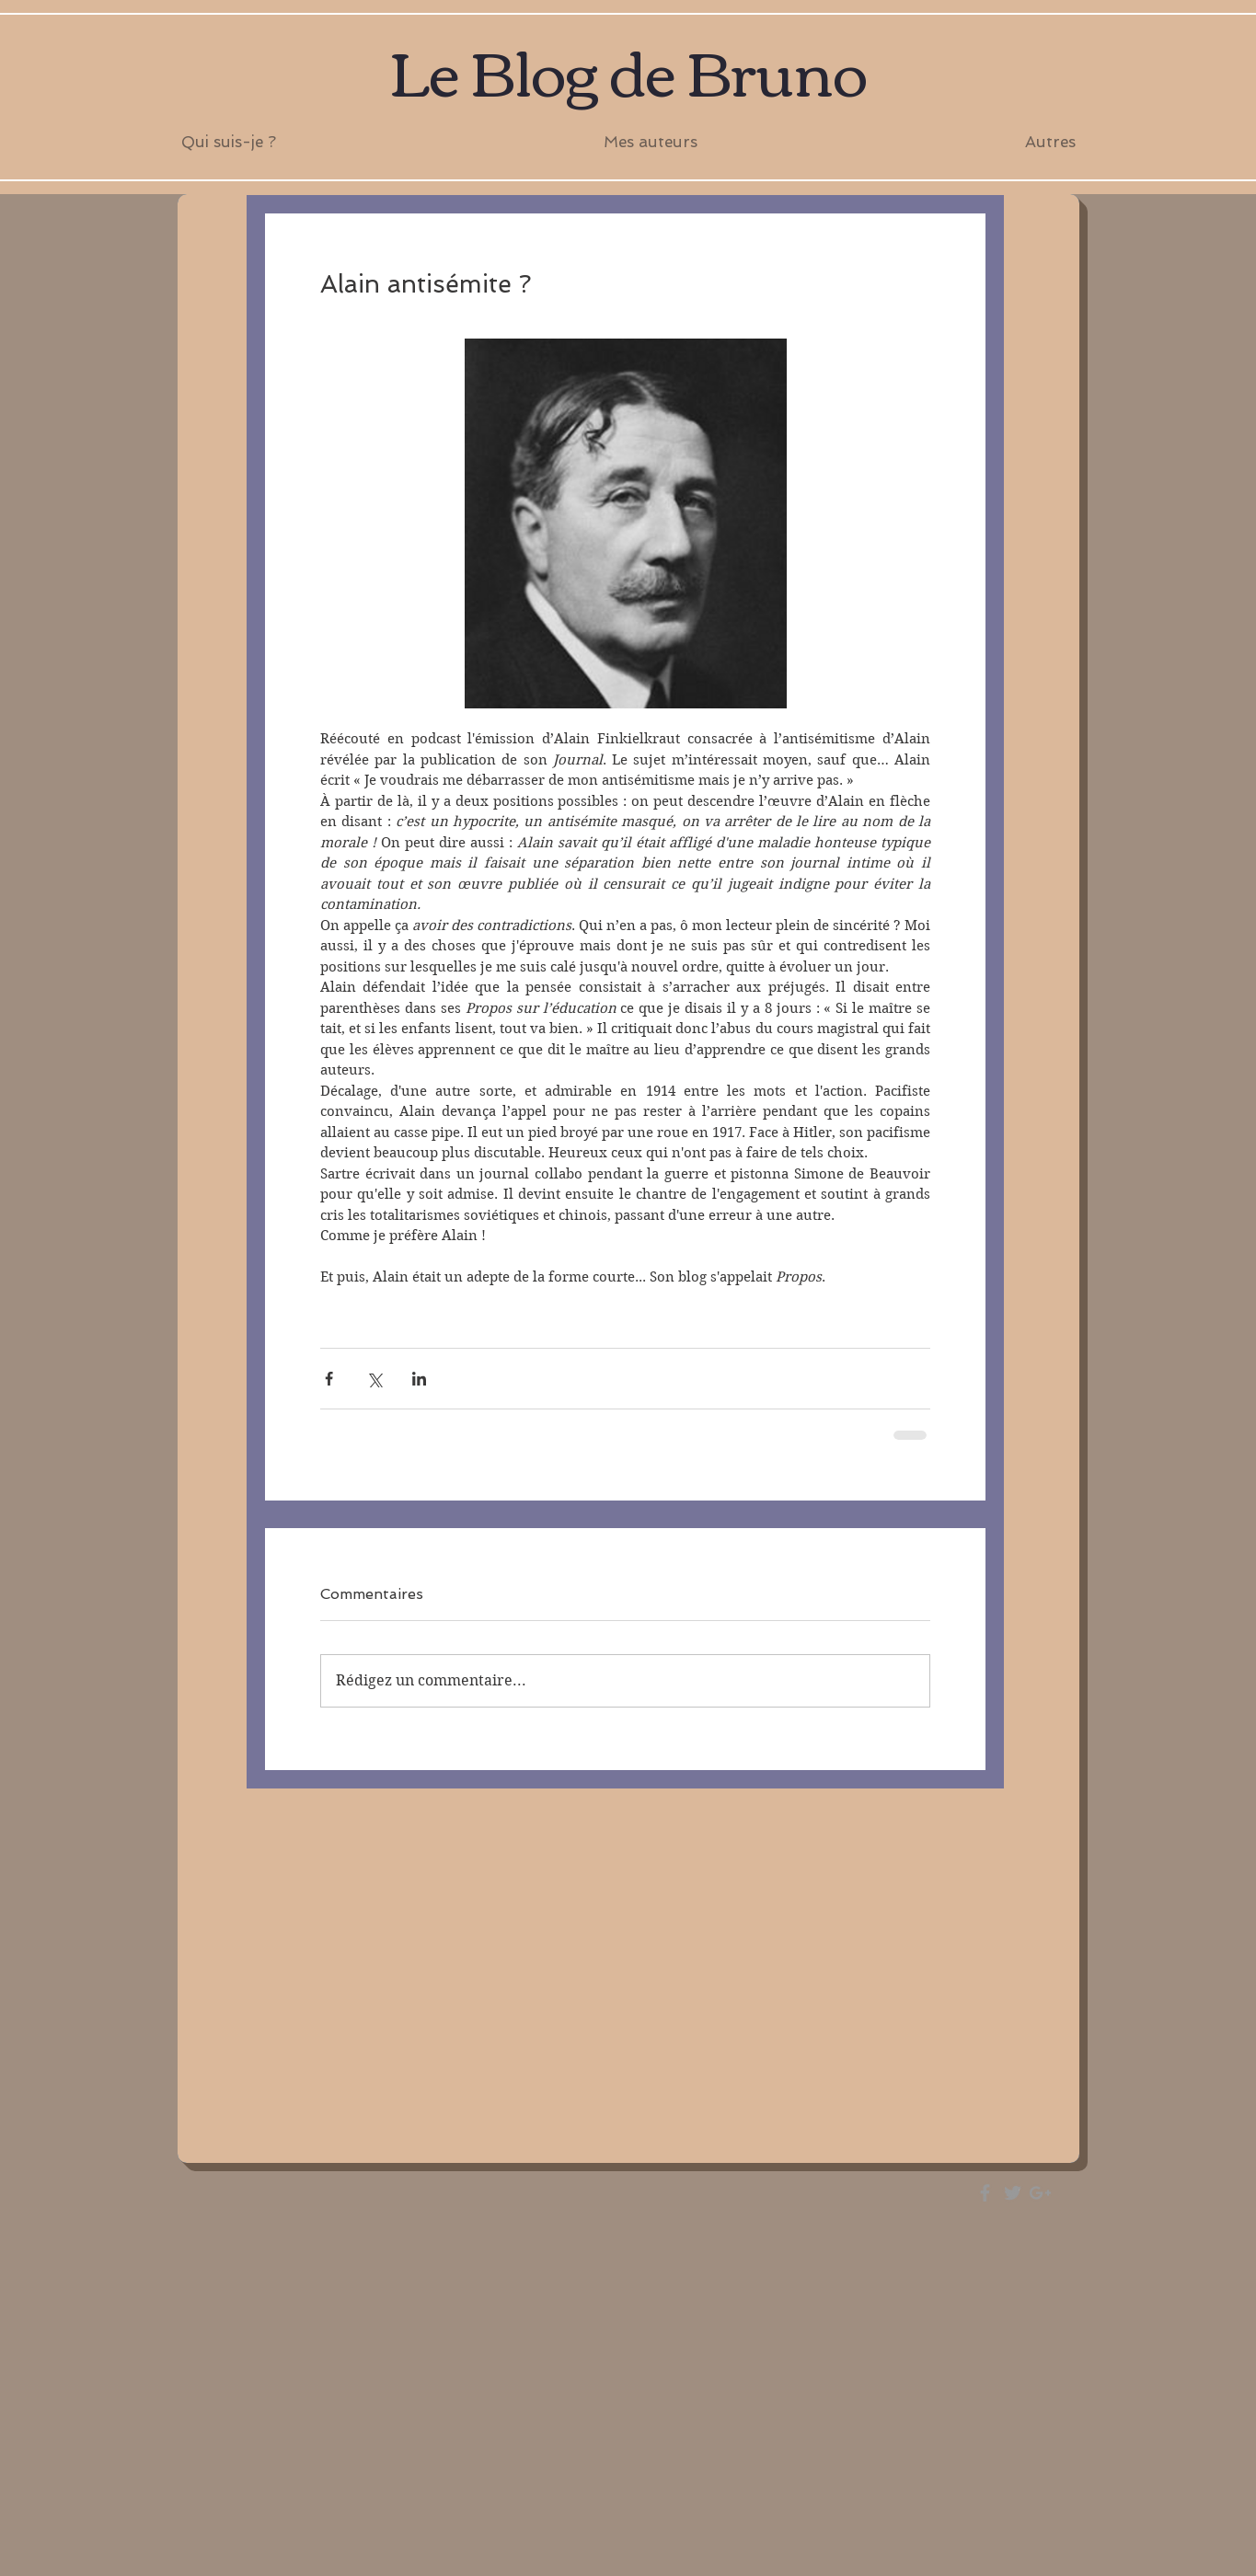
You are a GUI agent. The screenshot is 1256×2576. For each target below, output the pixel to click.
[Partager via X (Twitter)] (374, 1378)
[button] (650, 142)
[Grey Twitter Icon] (1012, 2192)
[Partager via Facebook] (329, 1378)
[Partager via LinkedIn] (419, 1378)
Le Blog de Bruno (628, 69)
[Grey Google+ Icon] (1040, 2192)
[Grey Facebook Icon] (985, 2192)
